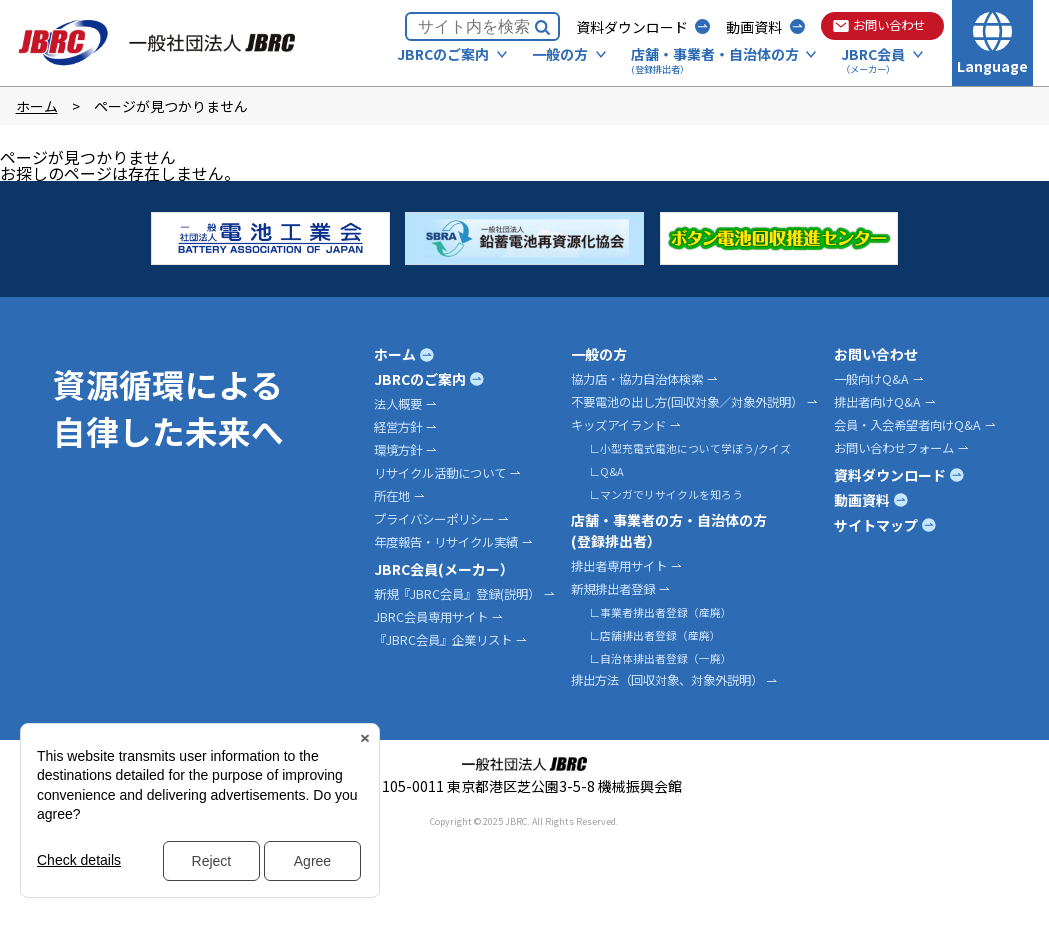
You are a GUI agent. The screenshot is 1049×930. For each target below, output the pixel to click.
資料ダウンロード (632, 27)
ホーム (37, 106)
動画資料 (754, 27)
